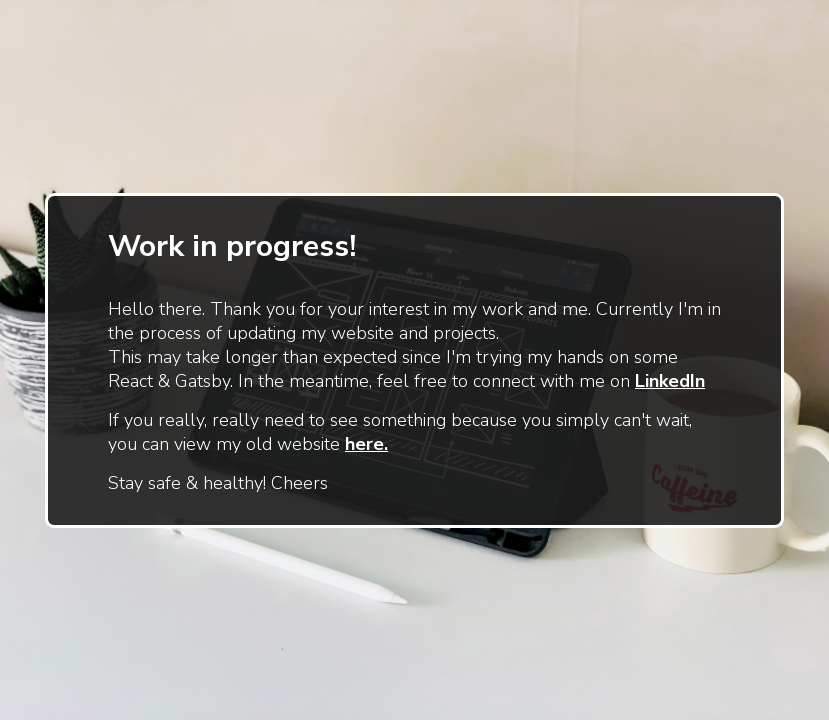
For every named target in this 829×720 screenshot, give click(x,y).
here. (366, 444)
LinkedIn (670, 381)
